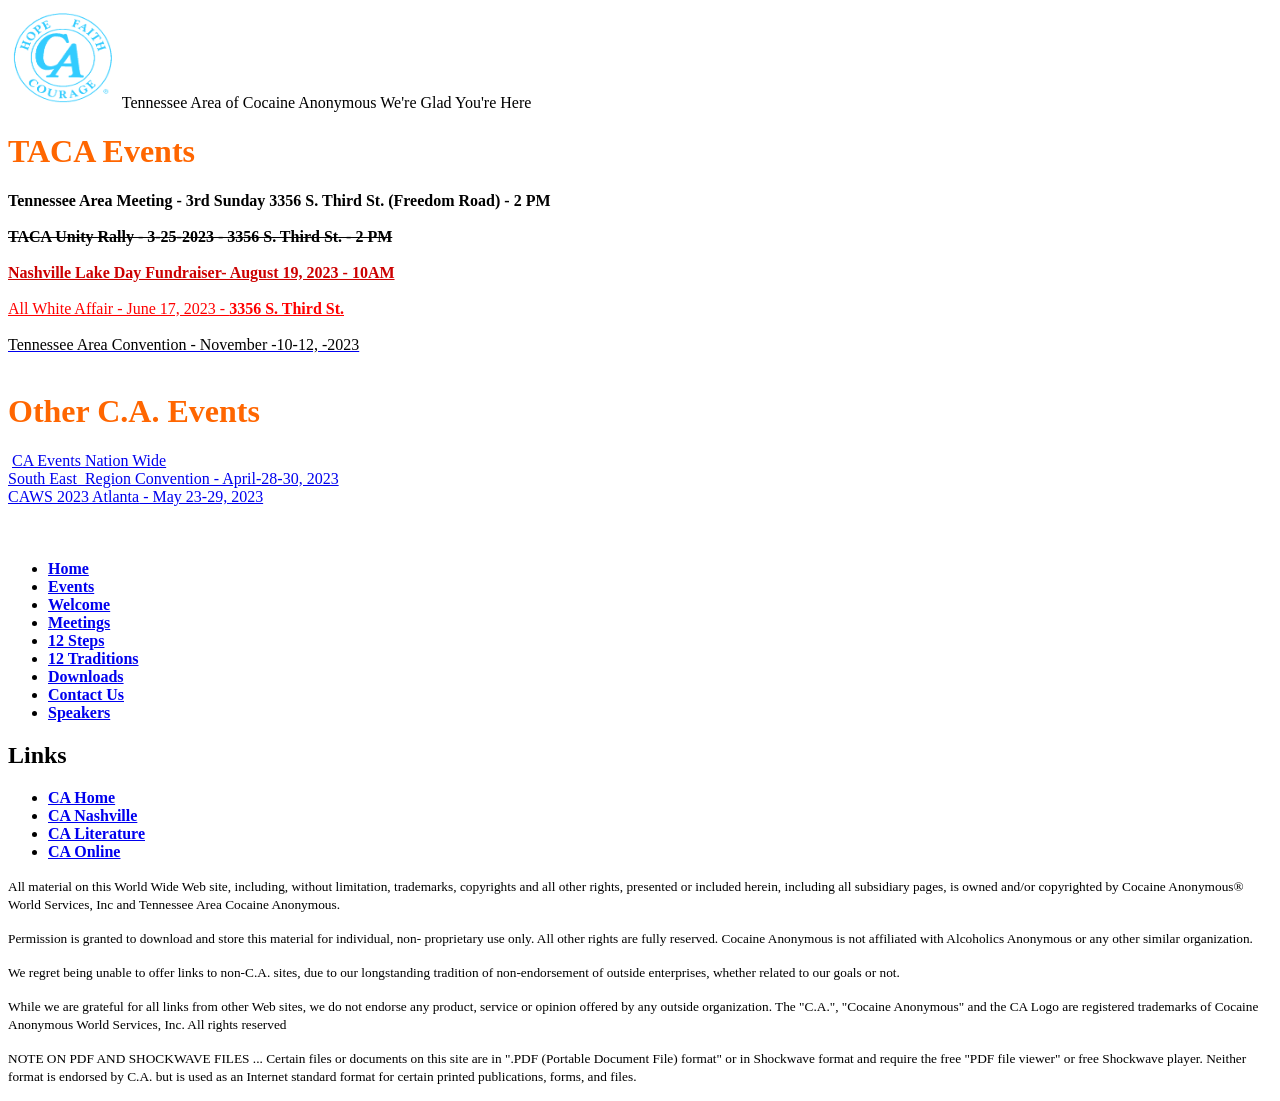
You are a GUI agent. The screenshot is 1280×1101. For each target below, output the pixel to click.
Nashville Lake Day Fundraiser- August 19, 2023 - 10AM (201, 272)
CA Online (84, 851)
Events (71, 586)
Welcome (79, 604)
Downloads (86, 676)
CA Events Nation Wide (89, 460)
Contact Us (86, 694)
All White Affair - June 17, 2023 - (176, 308)
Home (68, 568)
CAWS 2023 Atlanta (73, 496)
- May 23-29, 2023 (201, 496)
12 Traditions (93, 658)
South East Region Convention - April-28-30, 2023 (173, 478)
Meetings (79, 622)
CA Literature (96, 833)
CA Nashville (92, 815)
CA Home (81, 797)
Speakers (79, 712)
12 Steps (76, 640)
